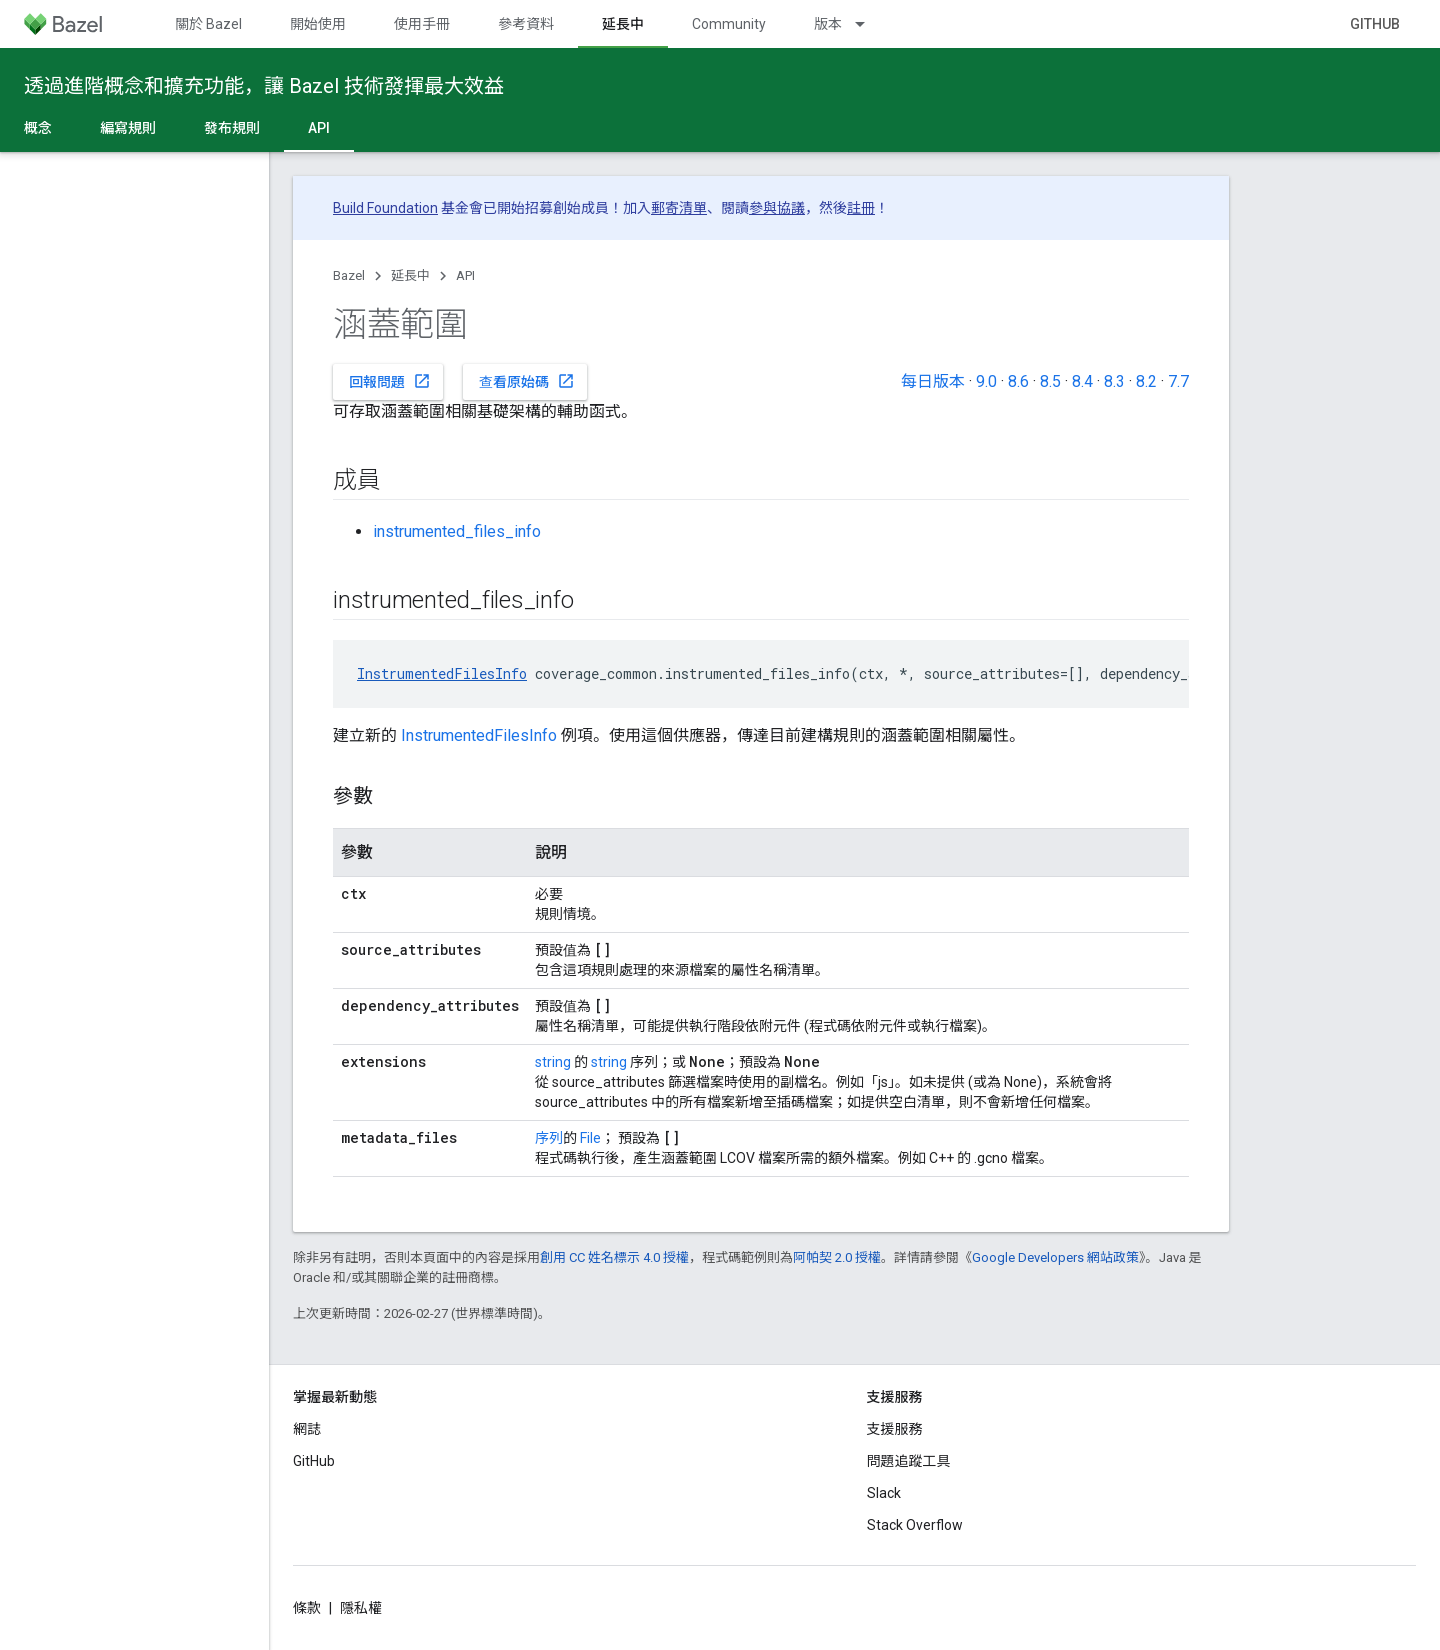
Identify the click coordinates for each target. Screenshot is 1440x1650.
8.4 (1082, 381)
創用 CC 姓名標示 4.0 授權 (614, 1257)
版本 (828, 24)
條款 (307, 1608)
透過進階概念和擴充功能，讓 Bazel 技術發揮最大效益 (264, 86)
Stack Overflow (915, 1525)
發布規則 (232, 128)
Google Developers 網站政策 (1055, 1257)
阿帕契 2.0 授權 (837, 1257)
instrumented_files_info (457, 531)
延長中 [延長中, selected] (623, 24)
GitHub (1375, 24)
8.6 (1018, 381)
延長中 (410, 275)
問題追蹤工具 (909, 1461)
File (590, 1138)
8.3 (1114, 381)
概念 (38, 128)
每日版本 (933, 381)
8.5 (1050, 381)
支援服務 (895, 1429)
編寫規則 (128, 128)
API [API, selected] (319, 128)
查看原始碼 (527, 381)
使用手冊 (422, 24)
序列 (549, 1138)
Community (729, 24)
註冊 (861, 208)
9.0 (986, 381)
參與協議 (777, 208)
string (553, 1062)
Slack (884, 1493)
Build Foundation (385, 208)
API (465, 275)
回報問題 (390, 381)
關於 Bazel (208, 24)
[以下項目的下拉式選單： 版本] (869, 24)
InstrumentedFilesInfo (442, 673)
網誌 (307, 1429)
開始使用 (318, 24)
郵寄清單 (679, 208)
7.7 (1178, 381)
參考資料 (526, 24)
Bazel (349, 275)
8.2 (1146, 381)
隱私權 (361, 1608)
